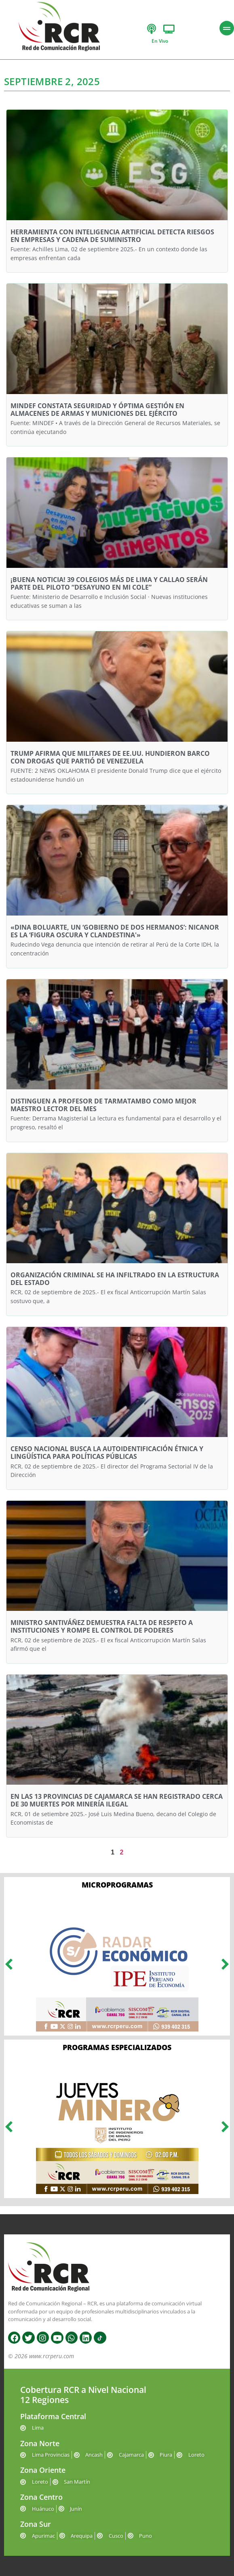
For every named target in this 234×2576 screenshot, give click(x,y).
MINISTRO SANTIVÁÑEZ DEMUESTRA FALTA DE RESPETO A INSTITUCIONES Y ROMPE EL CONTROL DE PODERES (102, 1626)
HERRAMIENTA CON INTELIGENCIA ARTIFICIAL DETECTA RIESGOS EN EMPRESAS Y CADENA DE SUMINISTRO (112, 235)
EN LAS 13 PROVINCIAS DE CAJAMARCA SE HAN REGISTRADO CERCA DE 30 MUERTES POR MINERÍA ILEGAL (117, 1800)
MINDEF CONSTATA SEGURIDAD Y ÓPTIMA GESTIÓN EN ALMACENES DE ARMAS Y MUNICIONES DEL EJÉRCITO (97, 409)
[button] (9, 1964)
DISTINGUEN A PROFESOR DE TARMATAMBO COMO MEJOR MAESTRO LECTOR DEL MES (103, 1105)
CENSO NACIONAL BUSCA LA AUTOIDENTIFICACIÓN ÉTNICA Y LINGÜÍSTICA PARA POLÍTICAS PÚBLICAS (107, 1452)
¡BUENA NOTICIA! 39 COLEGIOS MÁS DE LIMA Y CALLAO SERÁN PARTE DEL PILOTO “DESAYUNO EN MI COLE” (109, 583)
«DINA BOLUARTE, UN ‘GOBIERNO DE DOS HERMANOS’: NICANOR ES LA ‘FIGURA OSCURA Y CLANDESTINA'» (115, 931)
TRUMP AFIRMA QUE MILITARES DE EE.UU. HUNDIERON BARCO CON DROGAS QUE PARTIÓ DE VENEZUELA (110, 757)
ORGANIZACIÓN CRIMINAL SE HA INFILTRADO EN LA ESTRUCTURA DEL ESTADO (115, 1278)
